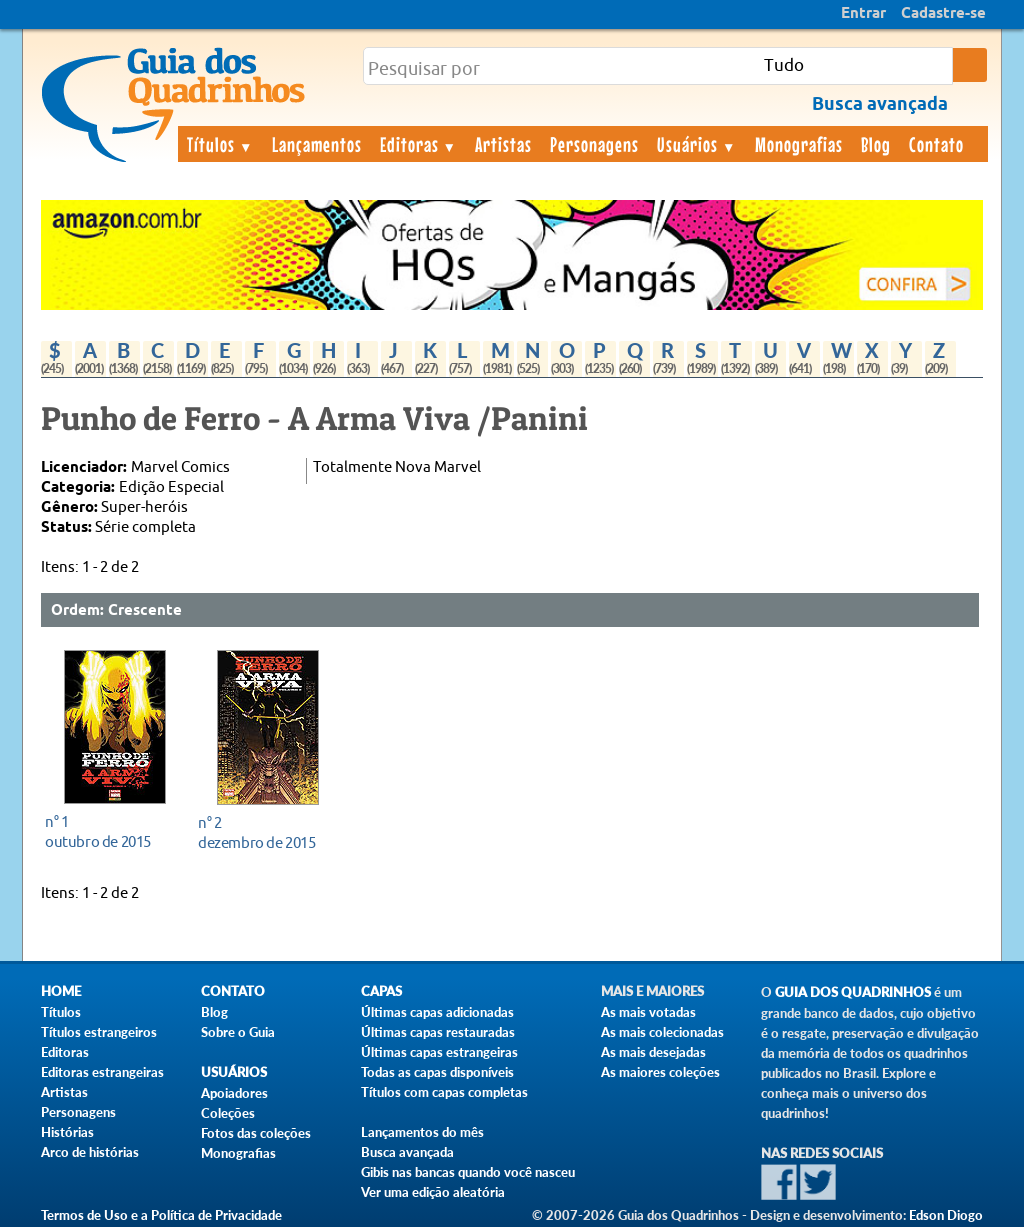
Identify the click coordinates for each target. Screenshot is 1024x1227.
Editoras (419, 144)
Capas (381, 991)
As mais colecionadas (662, 1032)
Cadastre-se (943, 14)
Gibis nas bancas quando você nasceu (468, 1172)
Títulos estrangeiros (99, 1032)
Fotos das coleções (256, 1133)
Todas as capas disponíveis (437, 1072)
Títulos (220, 144)
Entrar (863, 14)
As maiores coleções (660, 1072)
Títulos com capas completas (444, 1092)
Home (61, 991)
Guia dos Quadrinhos (853, 992)
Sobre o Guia (238, 1032)
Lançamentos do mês (422, 1132)
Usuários (697, 144)
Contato (936, 144)
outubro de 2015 (109, 831)
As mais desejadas (653, 1052)
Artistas (503, 144)
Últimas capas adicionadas (437, 1012)
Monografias (799, 144)
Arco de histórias (90, 1152)
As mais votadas (648, 1012)
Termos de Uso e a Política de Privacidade (161, 1215)
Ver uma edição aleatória (433, 1192)
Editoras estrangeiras (102, 1072)
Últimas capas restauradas (438, 1032)
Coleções (228, 1113)
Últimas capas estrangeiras (439, 1052)
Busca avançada (407, 1152)
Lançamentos (317, 144)
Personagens (594, 144)
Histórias (67, 1132)
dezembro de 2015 (262, 832)
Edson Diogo (946, 1215)
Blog (876, 144)
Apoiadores (234, 1093)
